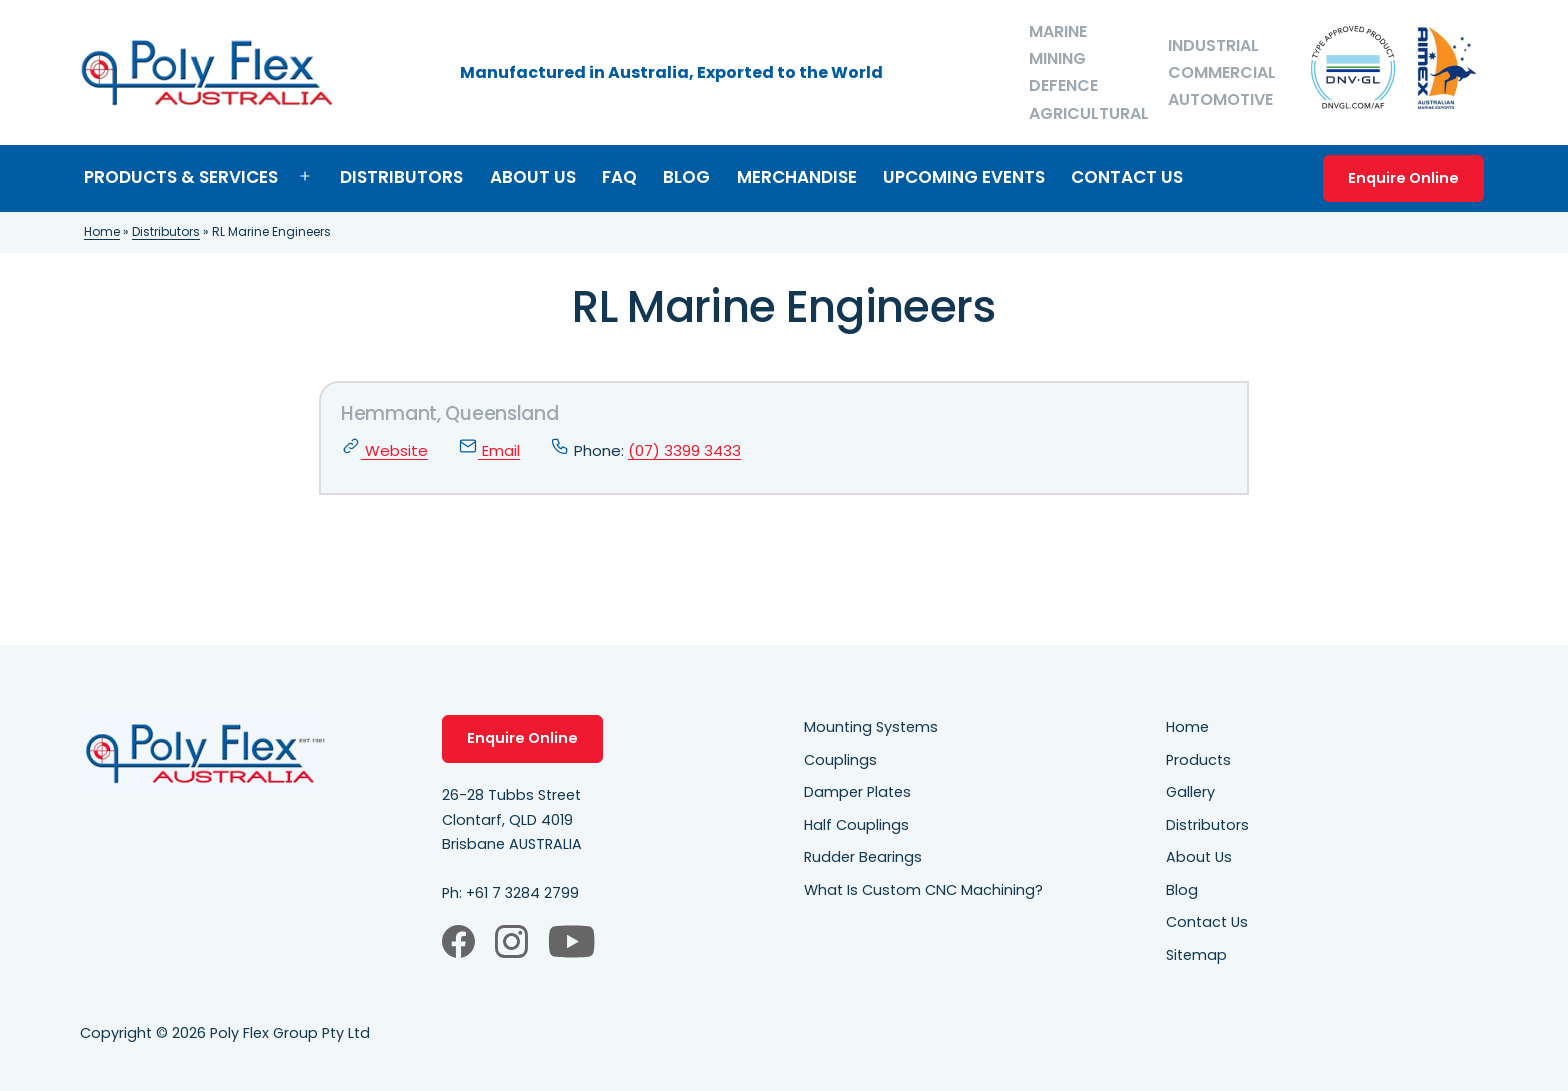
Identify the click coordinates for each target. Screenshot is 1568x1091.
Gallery (1190, 792)
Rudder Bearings (863, 857)
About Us (533, 177)
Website (384, 450)
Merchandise (797, 177)
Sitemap (1196, 955)
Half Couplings (856, 825)
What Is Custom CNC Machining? (923, 890)
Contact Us (1127, 177)
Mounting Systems (871, 727)
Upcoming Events (964, 177)
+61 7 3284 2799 (522, 893)
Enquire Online (1403, 178)
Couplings (840, 760)
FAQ (619, 177)
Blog (686, 177)
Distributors (401, 177)
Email (489, 450)
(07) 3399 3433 (684, 450)
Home (102, 231)
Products (1198, 760)
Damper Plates (857, 792)
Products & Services (181, 177)
